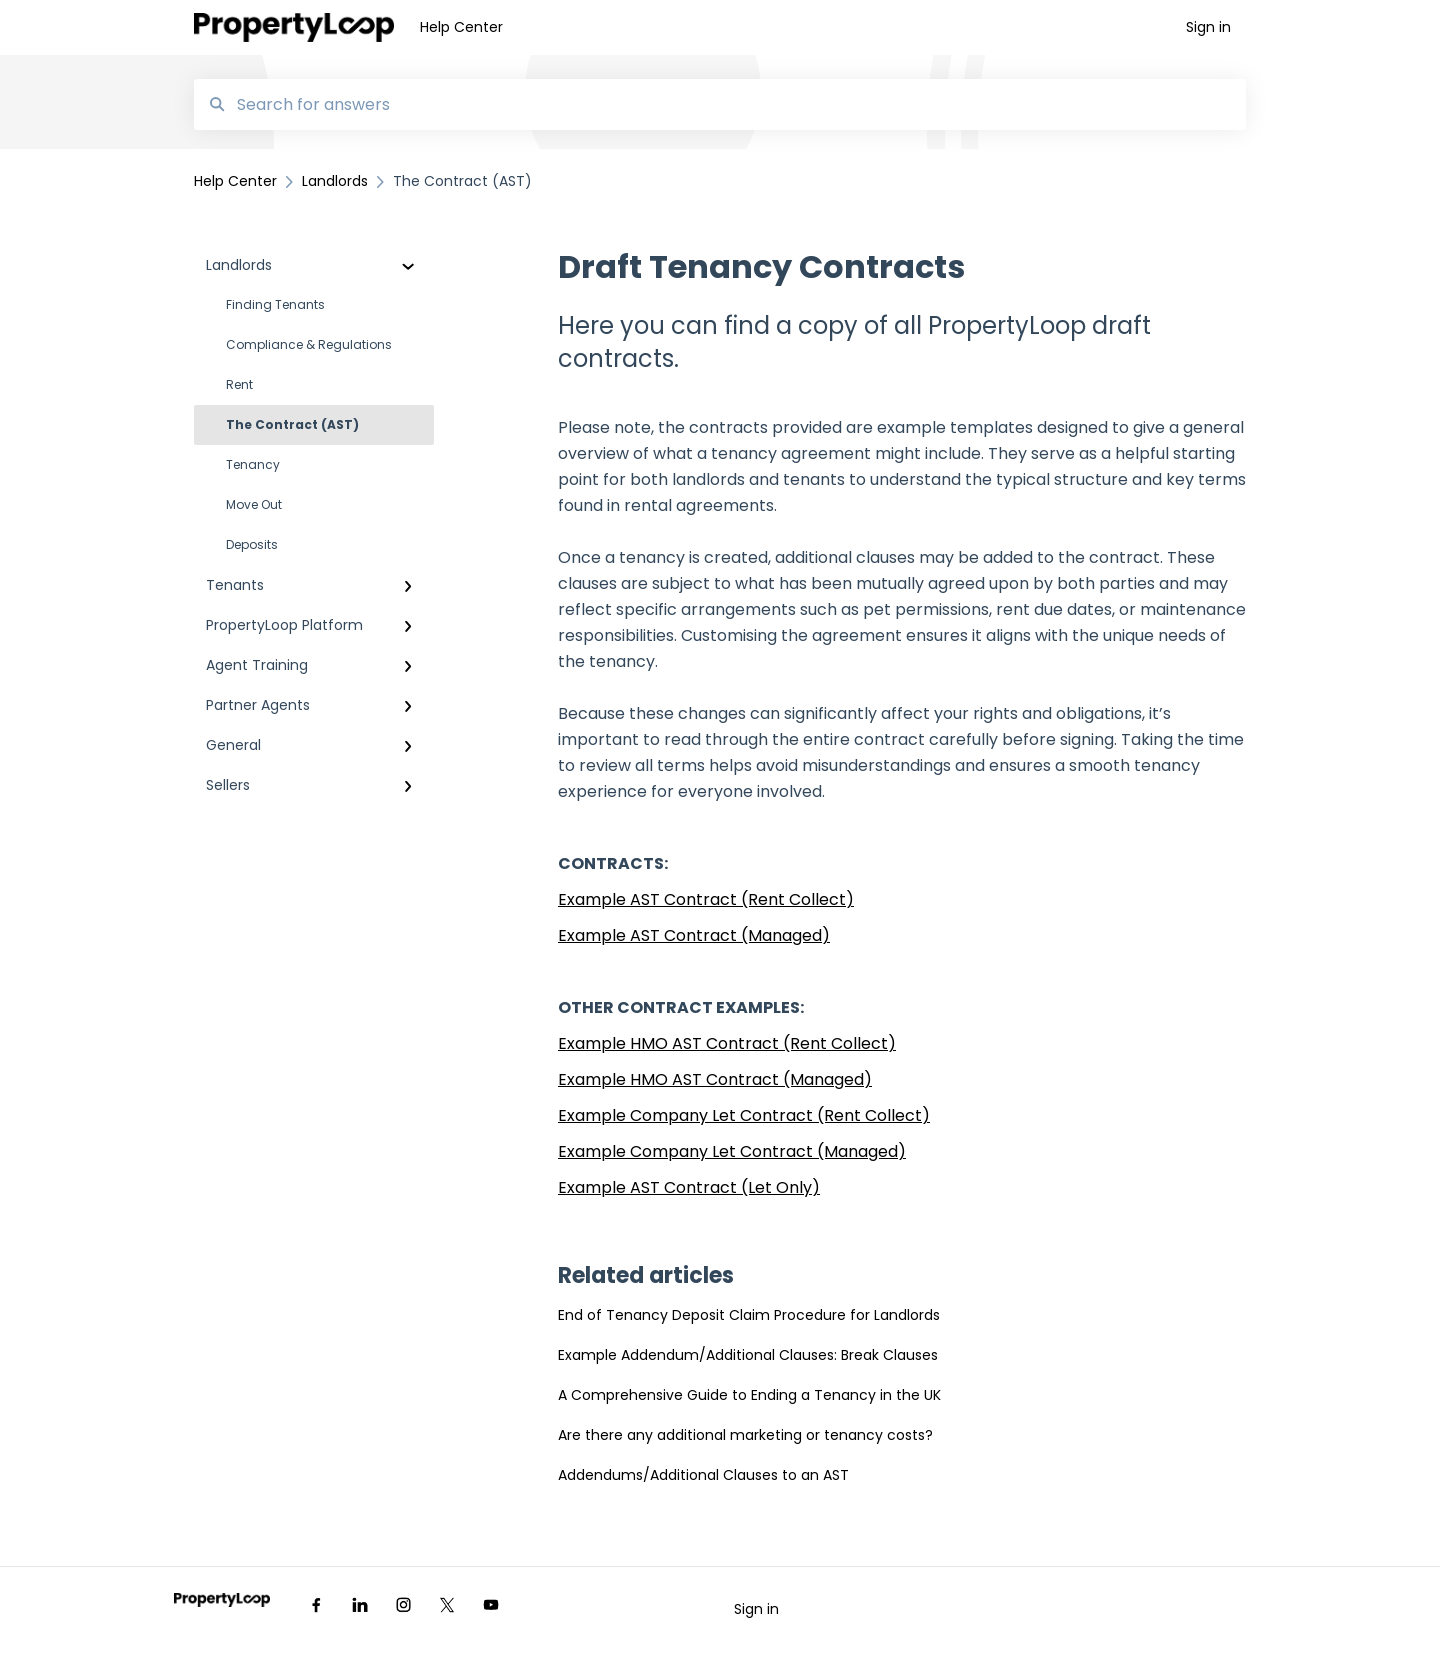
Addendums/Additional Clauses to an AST (703, 1475)
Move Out (254, 504)
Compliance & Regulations (309, 344)
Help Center (461, 27)
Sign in (756, 1609)
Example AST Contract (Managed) (694, 935)
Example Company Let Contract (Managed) (732, 1151)
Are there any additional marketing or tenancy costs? (745, 1435)
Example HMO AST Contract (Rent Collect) (727, 1043)
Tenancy (253, 464)
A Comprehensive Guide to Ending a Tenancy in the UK (749, 1395)
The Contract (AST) (292, 424)
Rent (239, 384)
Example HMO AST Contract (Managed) (715, 1079)
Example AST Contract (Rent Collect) (706, 899)
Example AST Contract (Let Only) (689, 1187)
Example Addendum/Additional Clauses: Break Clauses (748, 1355)
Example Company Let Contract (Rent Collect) (744, 1115)
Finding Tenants (275, 304)
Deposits (252, 544)
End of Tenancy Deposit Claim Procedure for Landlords (749, 1315)
